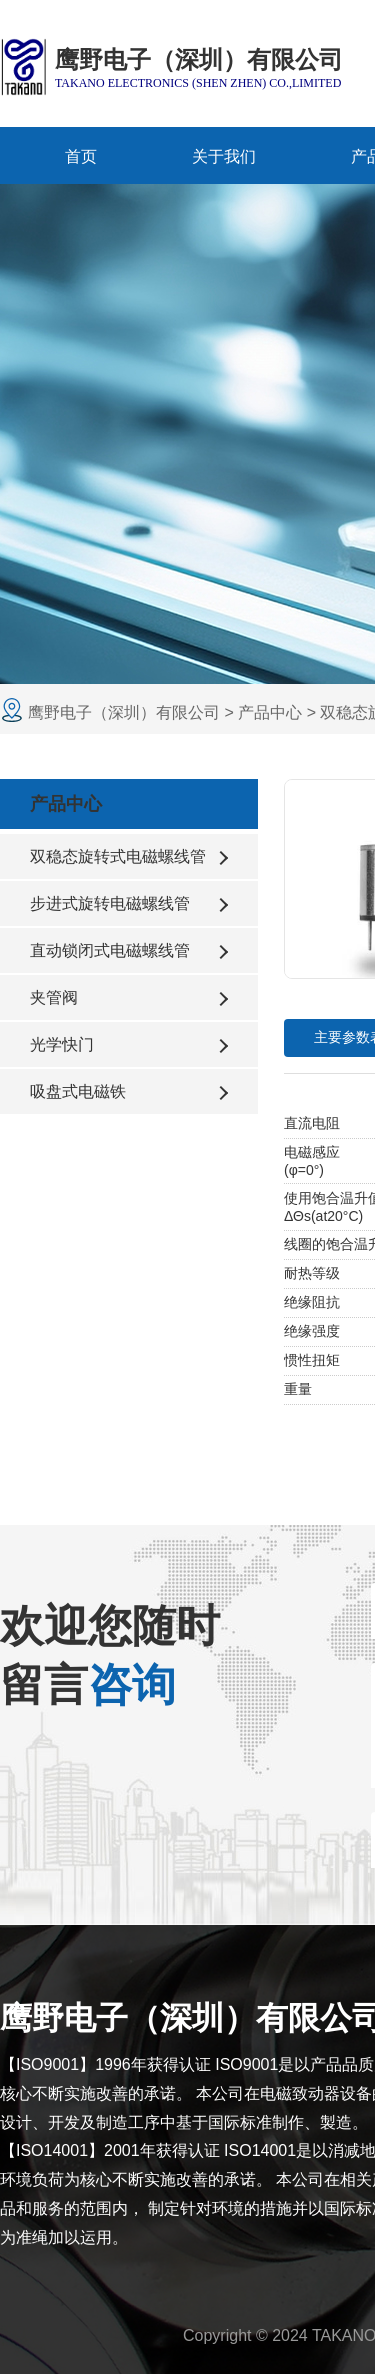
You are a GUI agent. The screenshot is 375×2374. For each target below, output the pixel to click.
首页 (81, 156)
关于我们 (224, 156)
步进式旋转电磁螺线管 (110, 903)
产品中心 (270, 712)
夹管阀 (54, 997)
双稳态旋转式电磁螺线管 (118, 856)
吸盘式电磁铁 (78, 1091)
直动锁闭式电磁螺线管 (110, 950)
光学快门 (62, 1044)
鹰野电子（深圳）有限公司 (126, 712)
